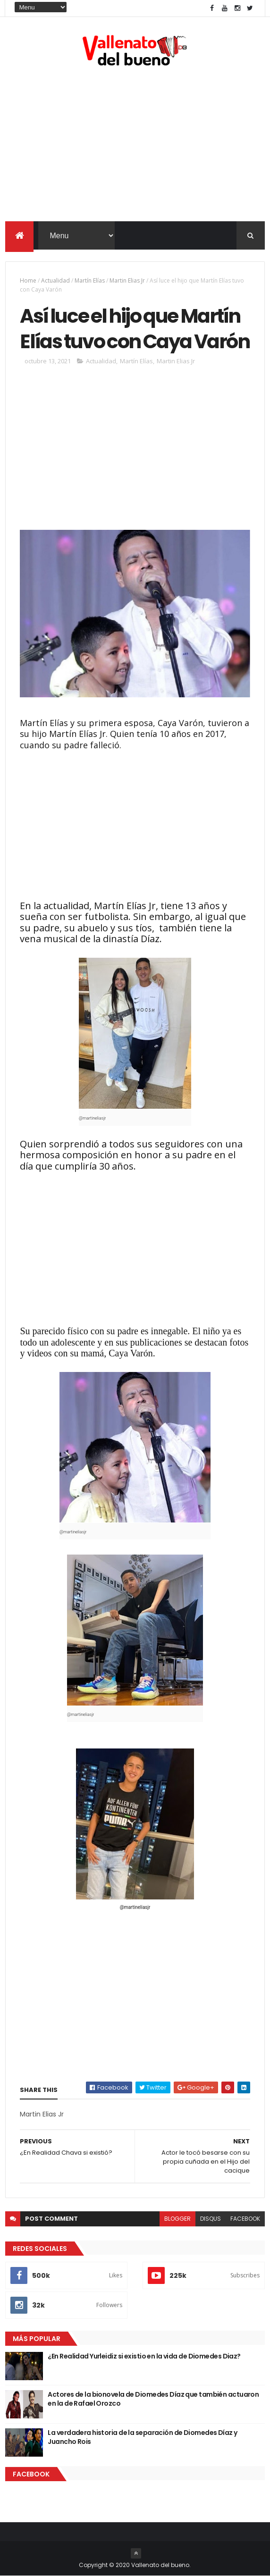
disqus (210, 2219)
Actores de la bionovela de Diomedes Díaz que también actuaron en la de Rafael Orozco (153, 2399)
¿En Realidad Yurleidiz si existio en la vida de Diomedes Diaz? (144, 2356)
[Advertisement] (134, 146)
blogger (177, 2219)
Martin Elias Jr (127, 280)
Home (28, 280)
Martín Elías (90, 280)
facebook (245, 2219)
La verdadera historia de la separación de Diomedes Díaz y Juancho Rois (142, 2437)
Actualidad (55, 280)
